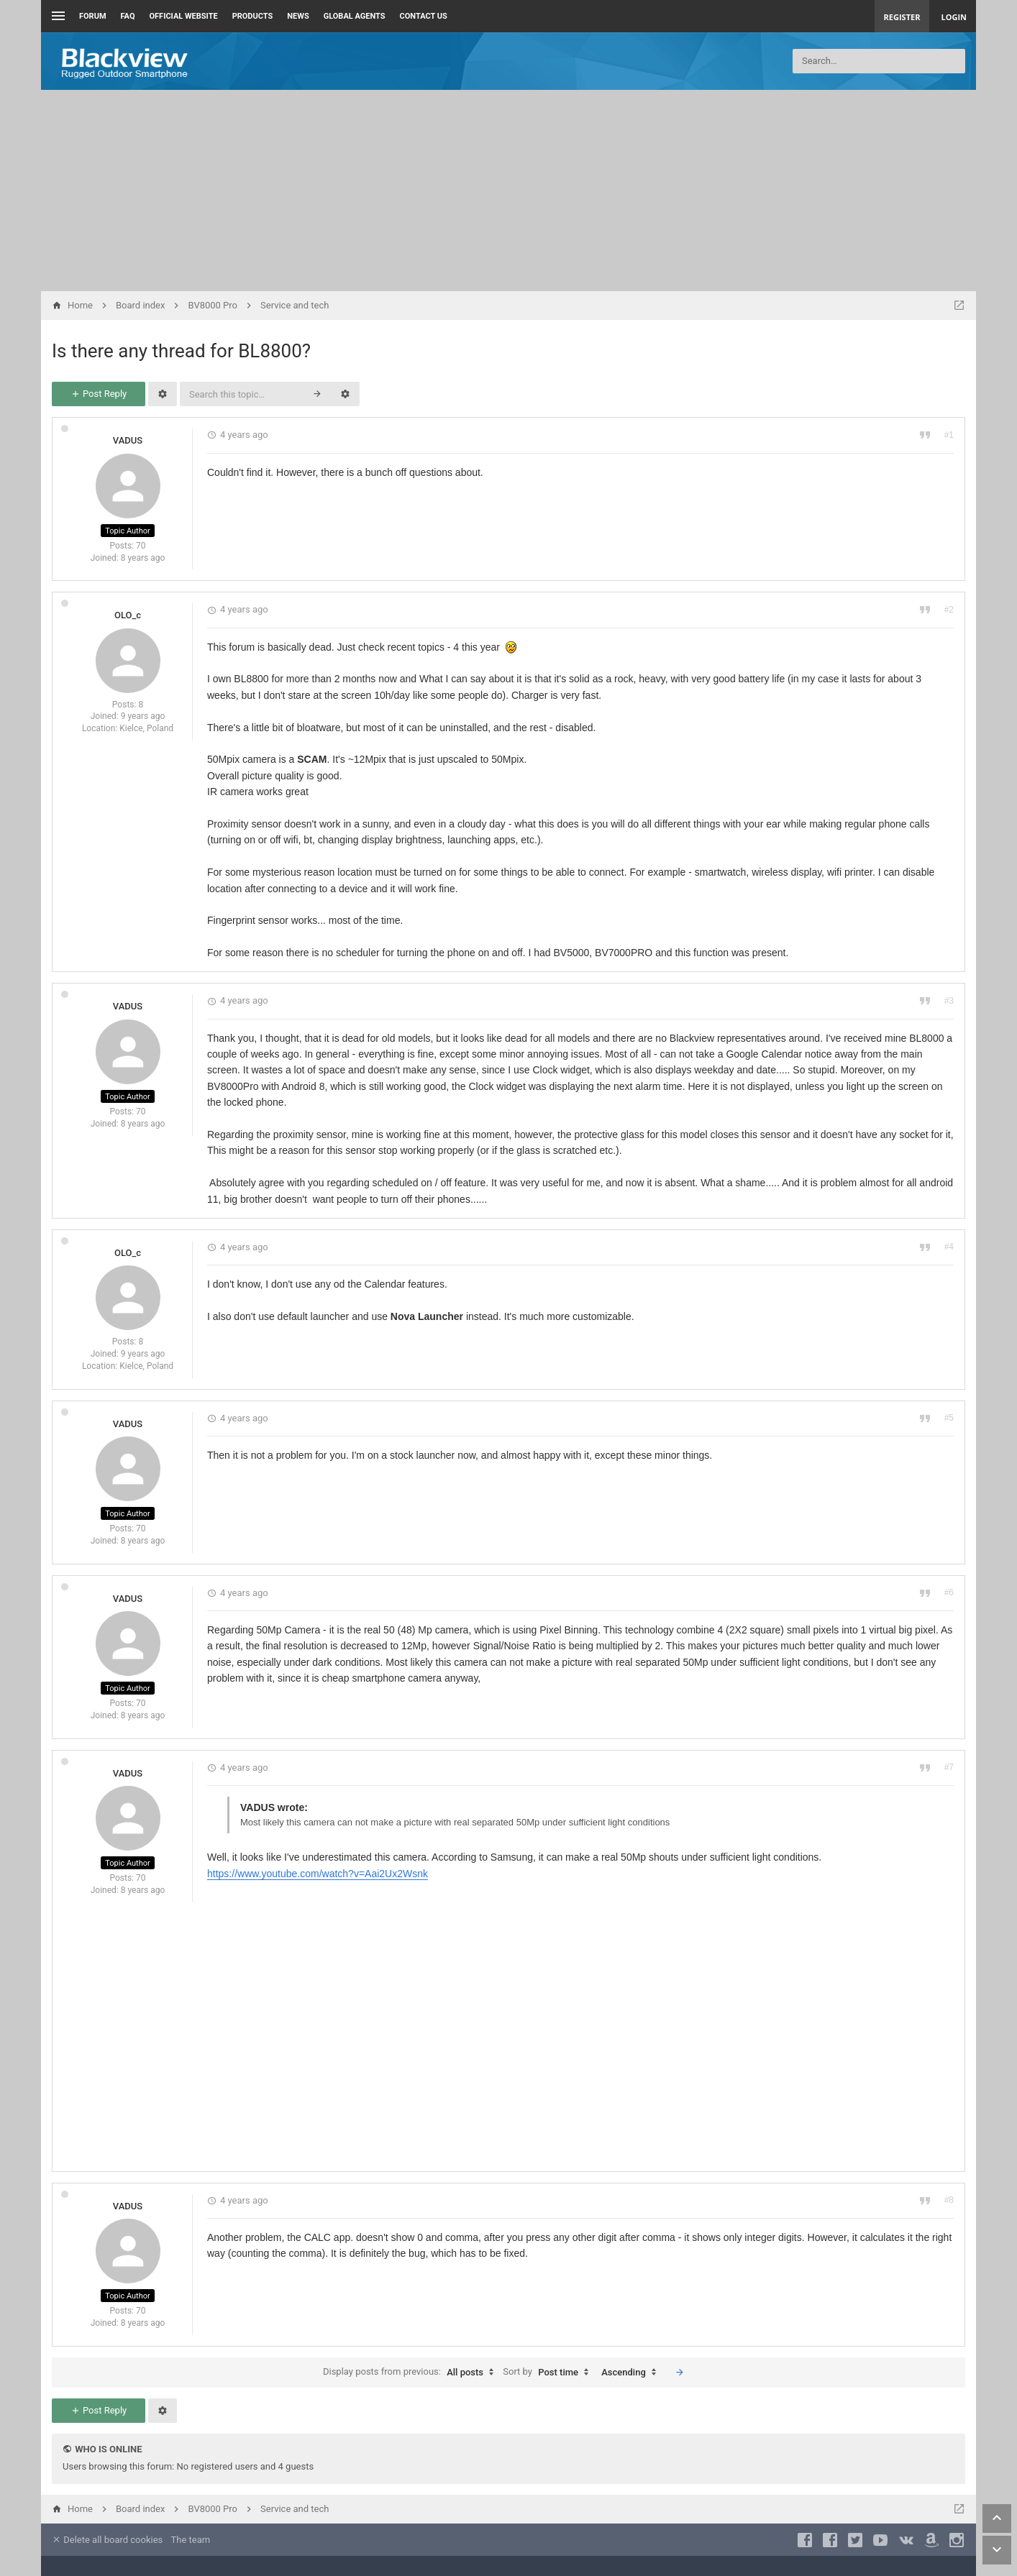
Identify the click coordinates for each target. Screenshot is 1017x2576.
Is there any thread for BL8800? (181, 351)
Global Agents (355, 16)
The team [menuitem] (191, 2539)
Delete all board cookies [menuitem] (107, 2540)
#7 (949, 1767)
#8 (949, 2200)
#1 (949, 435)
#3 (949, 1001)
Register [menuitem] (902, 17)
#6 (949, 1592)
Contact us (423, 16)
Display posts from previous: (412, 2372)
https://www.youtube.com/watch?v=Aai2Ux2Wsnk (317, 1873)
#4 (949, 1247)
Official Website (184, 16)
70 (141, 546)
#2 (949, 610)
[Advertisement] (508, 190)
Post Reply (98, 393)
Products (252, 16)
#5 (949, 1418)
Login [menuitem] (954, 17)
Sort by (549, 2372)
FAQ (128, 16)
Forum (92, 16)
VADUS (127, 440)
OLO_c (127, 615)
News (298, 16)
